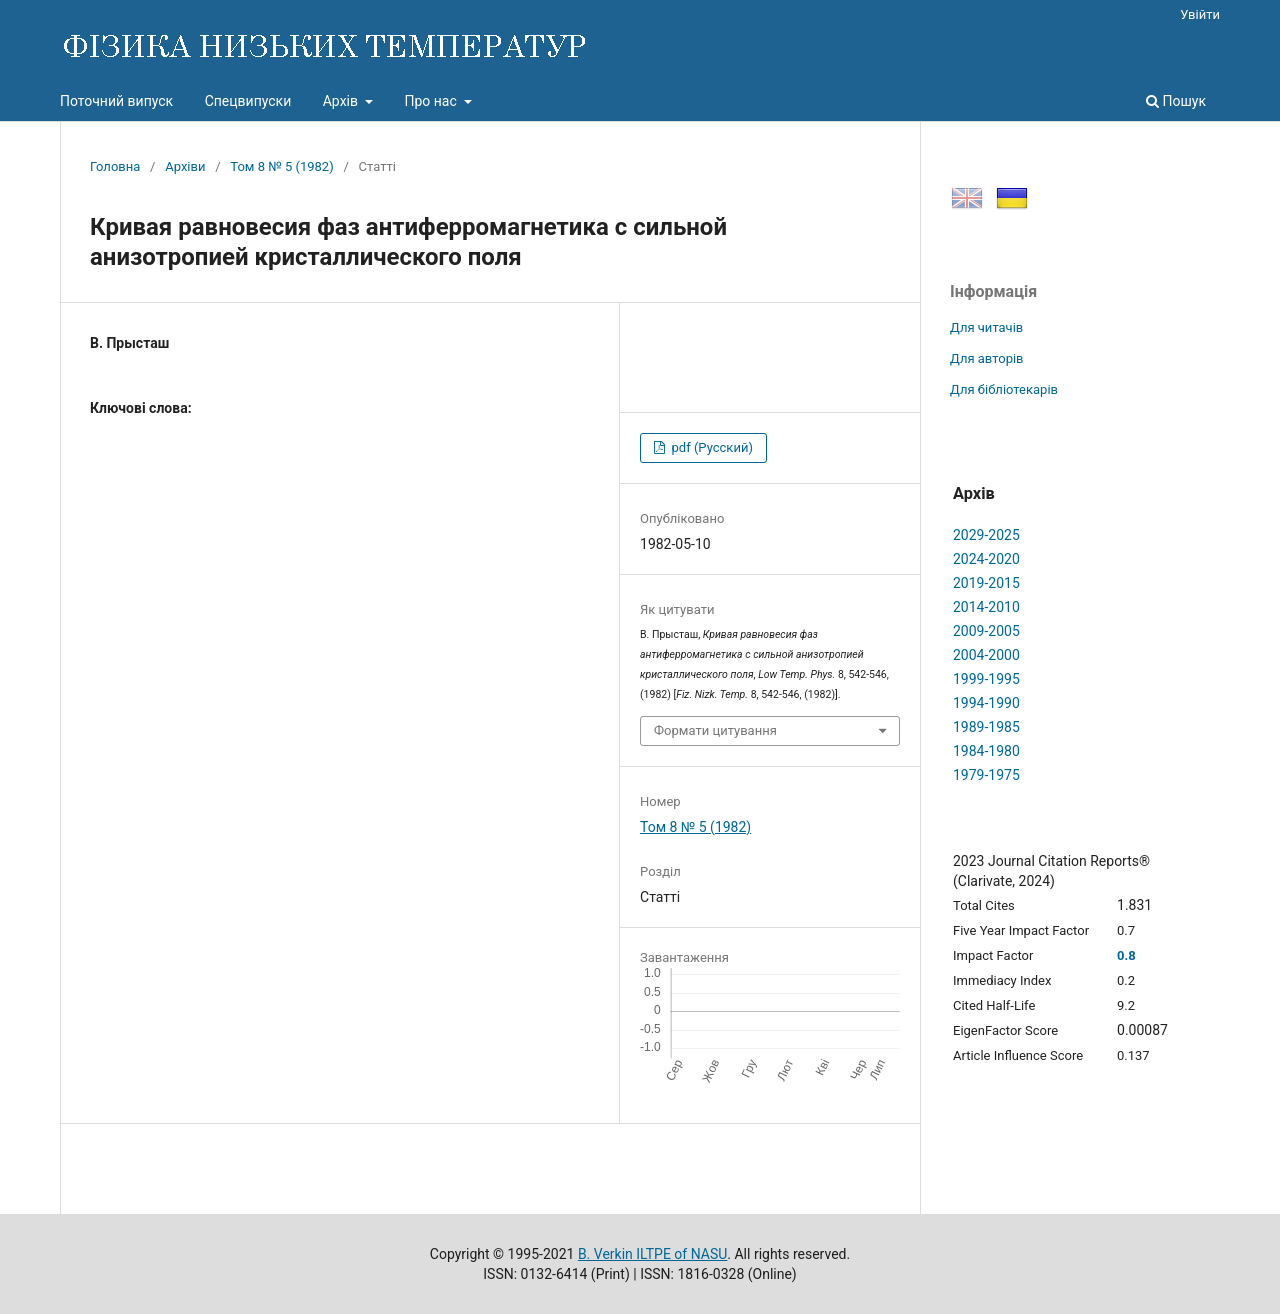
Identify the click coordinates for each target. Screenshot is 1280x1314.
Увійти (1200, 14)
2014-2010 (986, 607)
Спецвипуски (248, 101)
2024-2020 (986, 559)
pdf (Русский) (710, 447)
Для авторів (987, 358)
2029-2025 (986, 535)
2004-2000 (986, 655)
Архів (342, 101)
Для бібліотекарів (1004, 389)
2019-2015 (986, 583)
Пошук (1176, 101)
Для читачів (986, 327)
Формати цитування (715, 730)
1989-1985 (986, 727)
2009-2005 (986, 631)
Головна (115, 166)
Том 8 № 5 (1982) (281, 166)
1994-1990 (986, 703)
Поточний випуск (116, 101)
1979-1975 (986, 775)
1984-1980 (986, 751)
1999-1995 (986, 679)
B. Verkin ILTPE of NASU (652, 1254)
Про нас (432, 101)
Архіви (185, 166)
